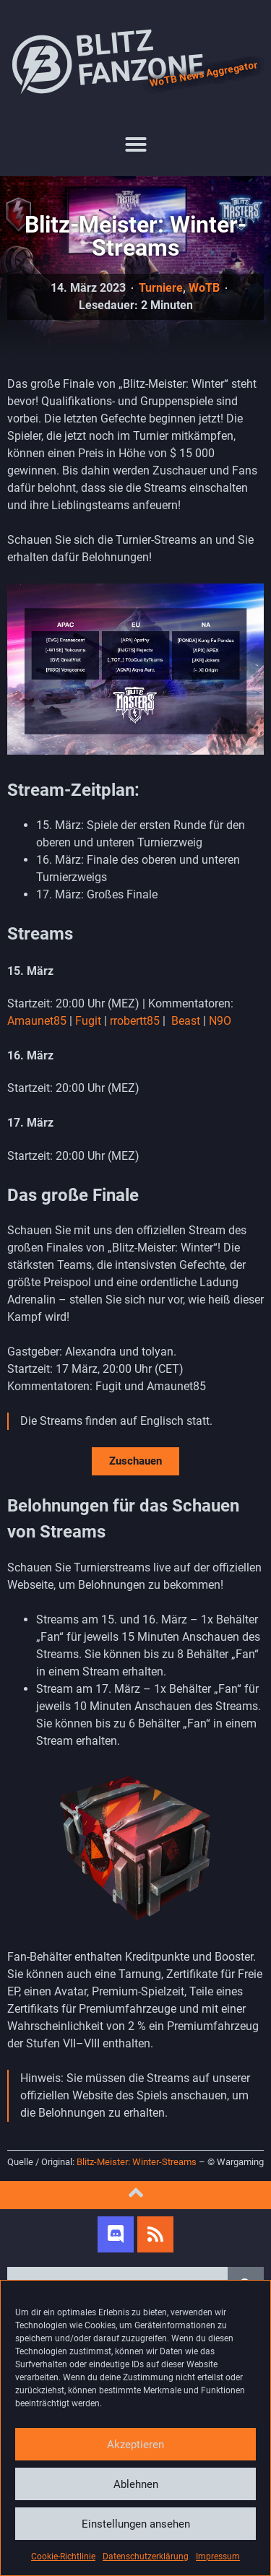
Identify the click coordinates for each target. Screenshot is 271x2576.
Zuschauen (135, 1460)
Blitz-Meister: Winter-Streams (137, 2161)
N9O (220, 1021)
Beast (185, 1021)
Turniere (161, 288)
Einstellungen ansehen (136, 2524)
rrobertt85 (135, 1021)
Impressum (218, 2556)
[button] (136, 144)
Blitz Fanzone (131, 62)
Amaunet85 (36, 1021)
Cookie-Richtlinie (63, 2556)
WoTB (204, 288)
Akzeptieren (135, 2444)
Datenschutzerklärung (146, 2556)
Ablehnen (135, 2484)
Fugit (88, 1021)
